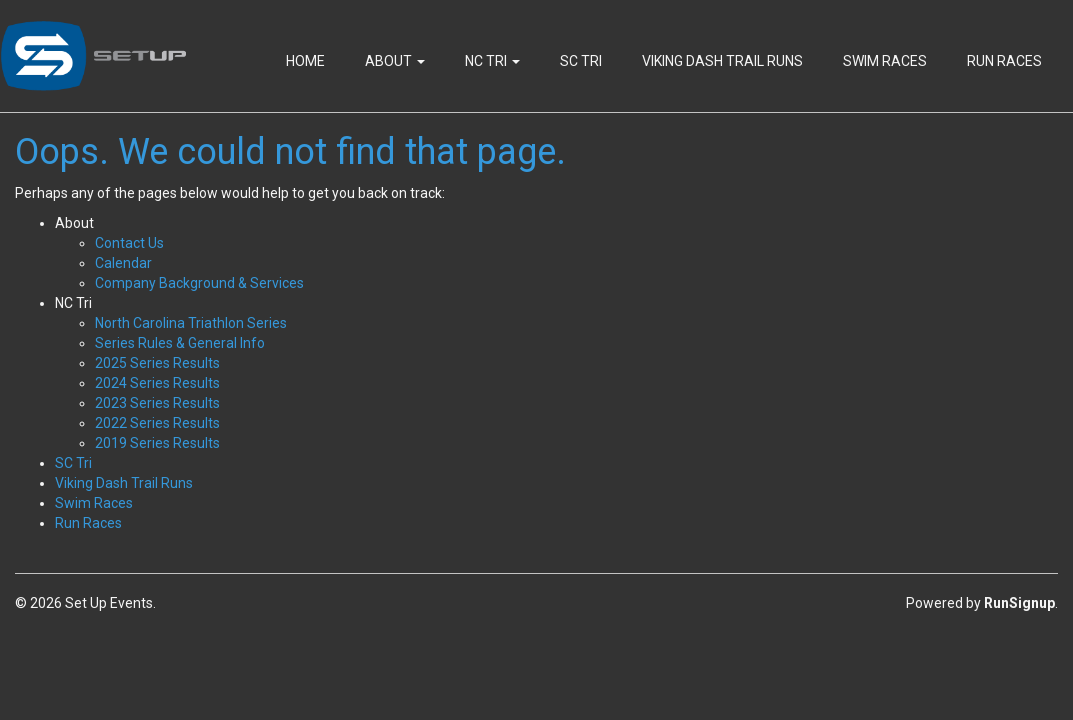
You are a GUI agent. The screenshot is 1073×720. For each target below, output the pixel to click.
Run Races (1004, 61)
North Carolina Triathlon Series (191, 323)
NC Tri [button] (492, 61)
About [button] (395, 61)
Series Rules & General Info (180, 343)
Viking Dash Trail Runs (722, 61)
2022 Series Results (157, 423)
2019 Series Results (157, 443)
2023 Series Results (157, 403)
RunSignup (1019, 603)
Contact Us (129, 243)
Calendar (123, 263)
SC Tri (581, 61)
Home (305, 61)
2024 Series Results (157, 383)
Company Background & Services (199, 283)
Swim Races (885, 61)
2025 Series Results (157, 363)
